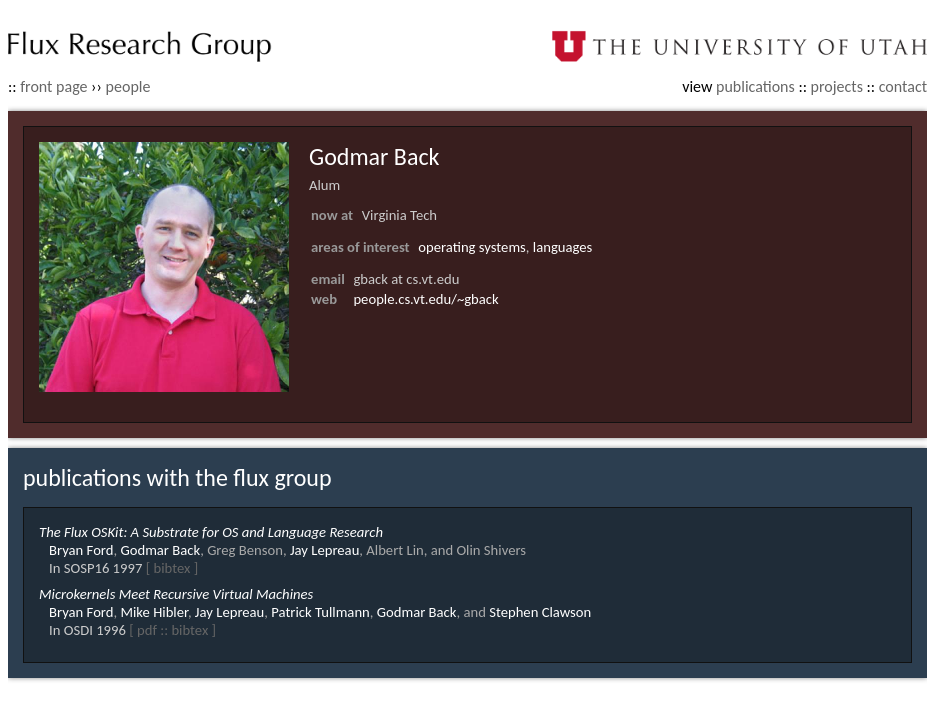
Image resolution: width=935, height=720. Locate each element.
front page (53, 86)
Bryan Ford (81, 550)
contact (903, 86)
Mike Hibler (153, 612)
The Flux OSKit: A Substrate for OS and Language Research (211, 532)
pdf (147, 630)
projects (837, 86)
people (128, 86)
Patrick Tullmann (320, 612)
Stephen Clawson (540, 612)
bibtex (171, 568)
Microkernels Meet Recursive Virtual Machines (176, 594)
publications (755, 86)
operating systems (472, 247)
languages (563, 247)
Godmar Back (160, 550)
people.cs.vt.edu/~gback (425, 299)
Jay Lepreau (324, 550)
